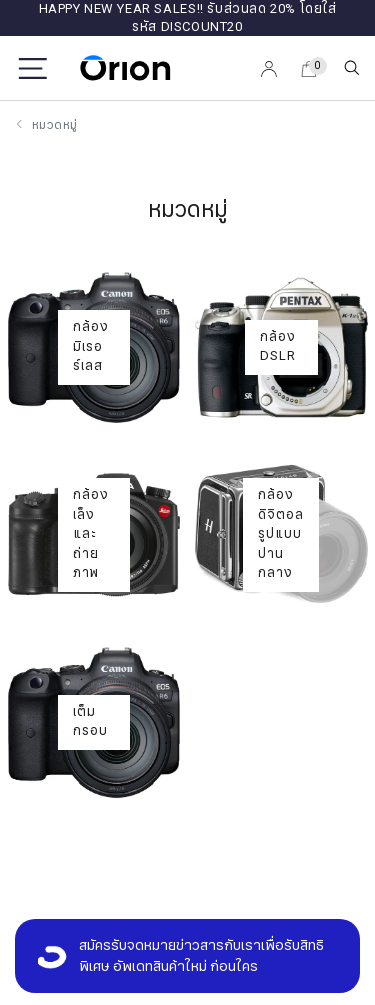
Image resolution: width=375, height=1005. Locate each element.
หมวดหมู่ (54, 125)
